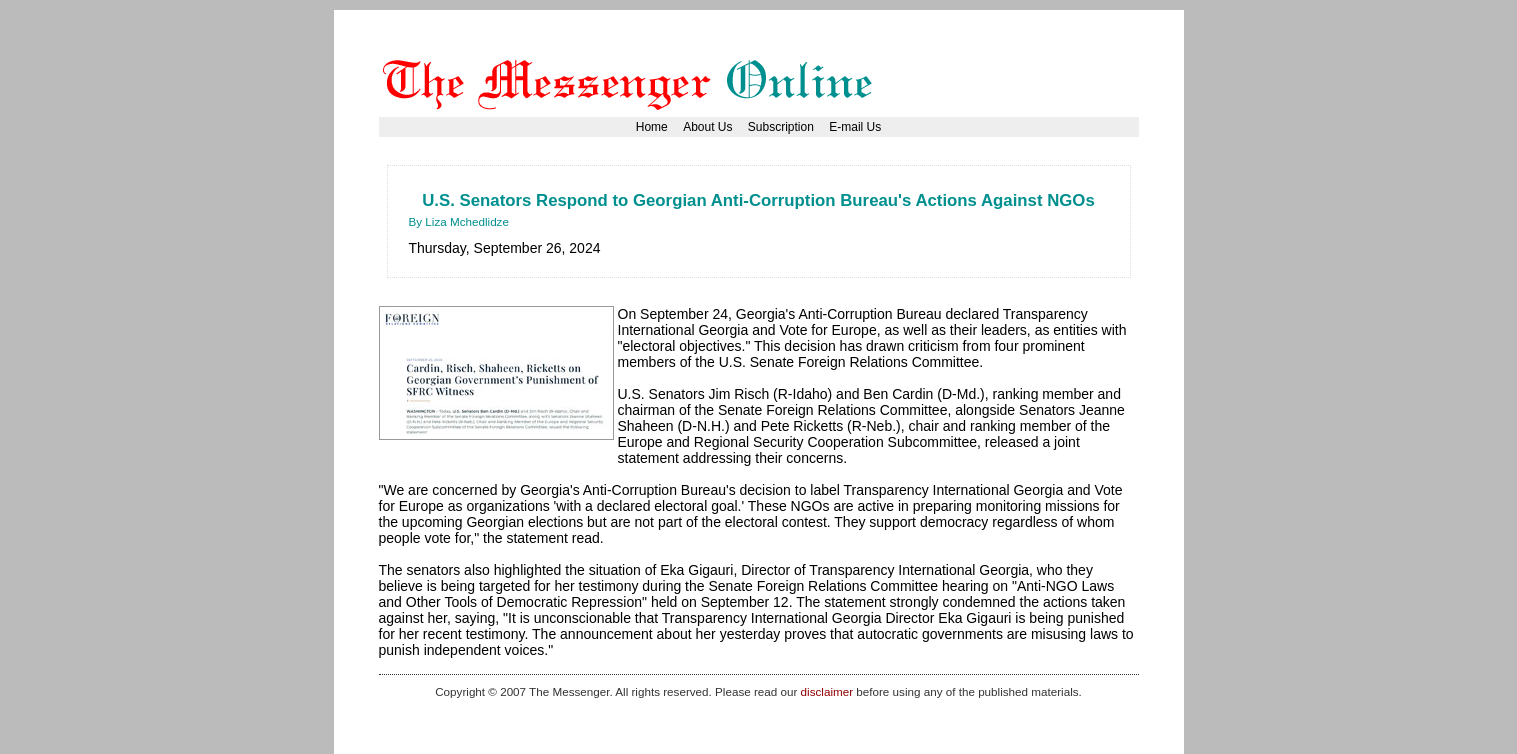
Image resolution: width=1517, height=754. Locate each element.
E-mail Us (855, 127)
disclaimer (827, 691)
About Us (707, 127)
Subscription (781, 127)
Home (652, 127)
